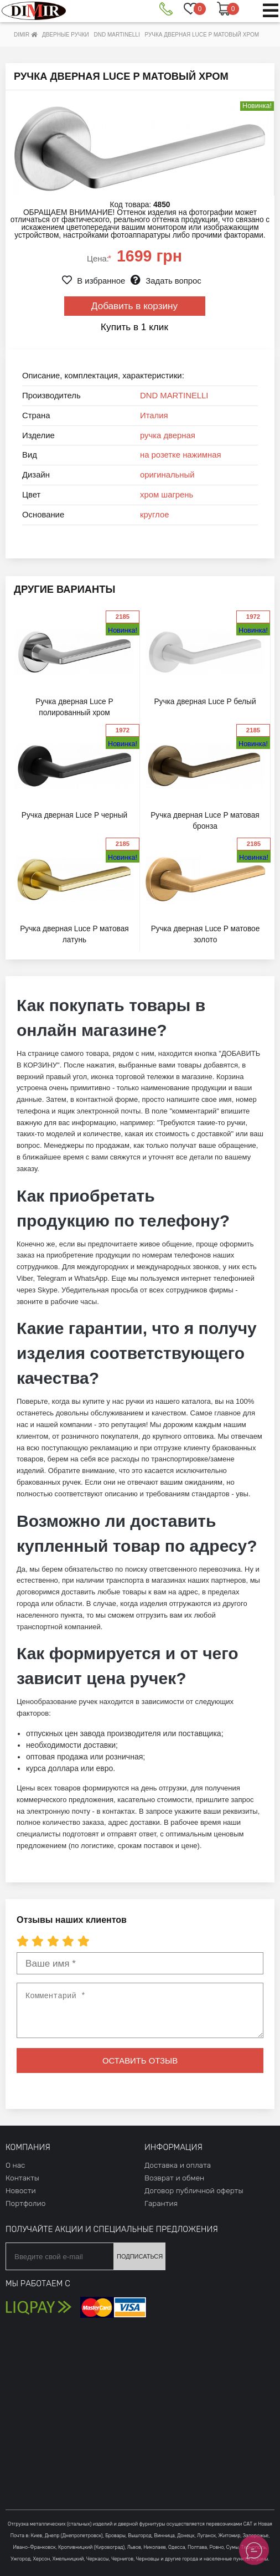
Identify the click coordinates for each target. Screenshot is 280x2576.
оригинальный (167, 474)
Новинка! (122, 630)
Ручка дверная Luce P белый (205, 701)
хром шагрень (166, 494)
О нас (15, 2165)
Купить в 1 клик (134, 326)
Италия (154, 415)
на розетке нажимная (180, 454)
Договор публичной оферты (193, 2190)
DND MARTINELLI (174, 395)
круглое (154, 514)
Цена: (99, 258)
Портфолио (25, 2203)
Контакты (22, 2177)
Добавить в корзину (134, 305)
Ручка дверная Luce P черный (74, 815)
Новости (21, 2190)
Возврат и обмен (174, 2177)
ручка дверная (167, 435)
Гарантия (161, 2203)
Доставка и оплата (177, 2165)
